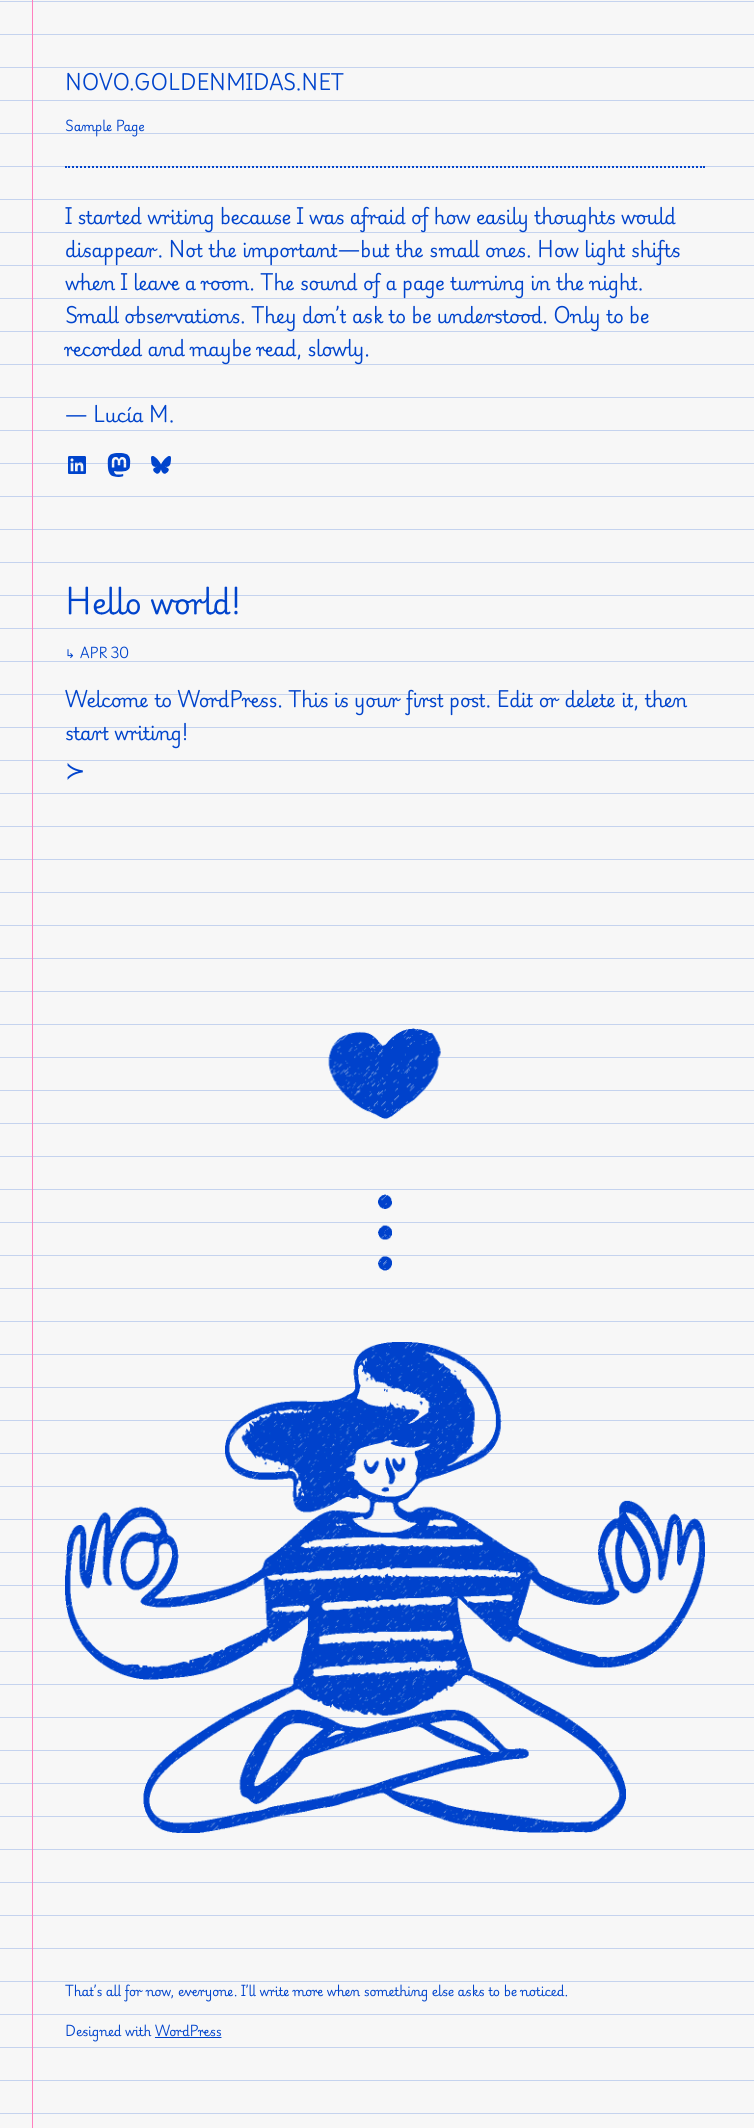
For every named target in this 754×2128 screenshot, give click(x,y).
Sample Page (105, 126)
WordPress (188, 2031)
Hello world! (153, 602)
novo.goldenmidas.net (204, 82)
